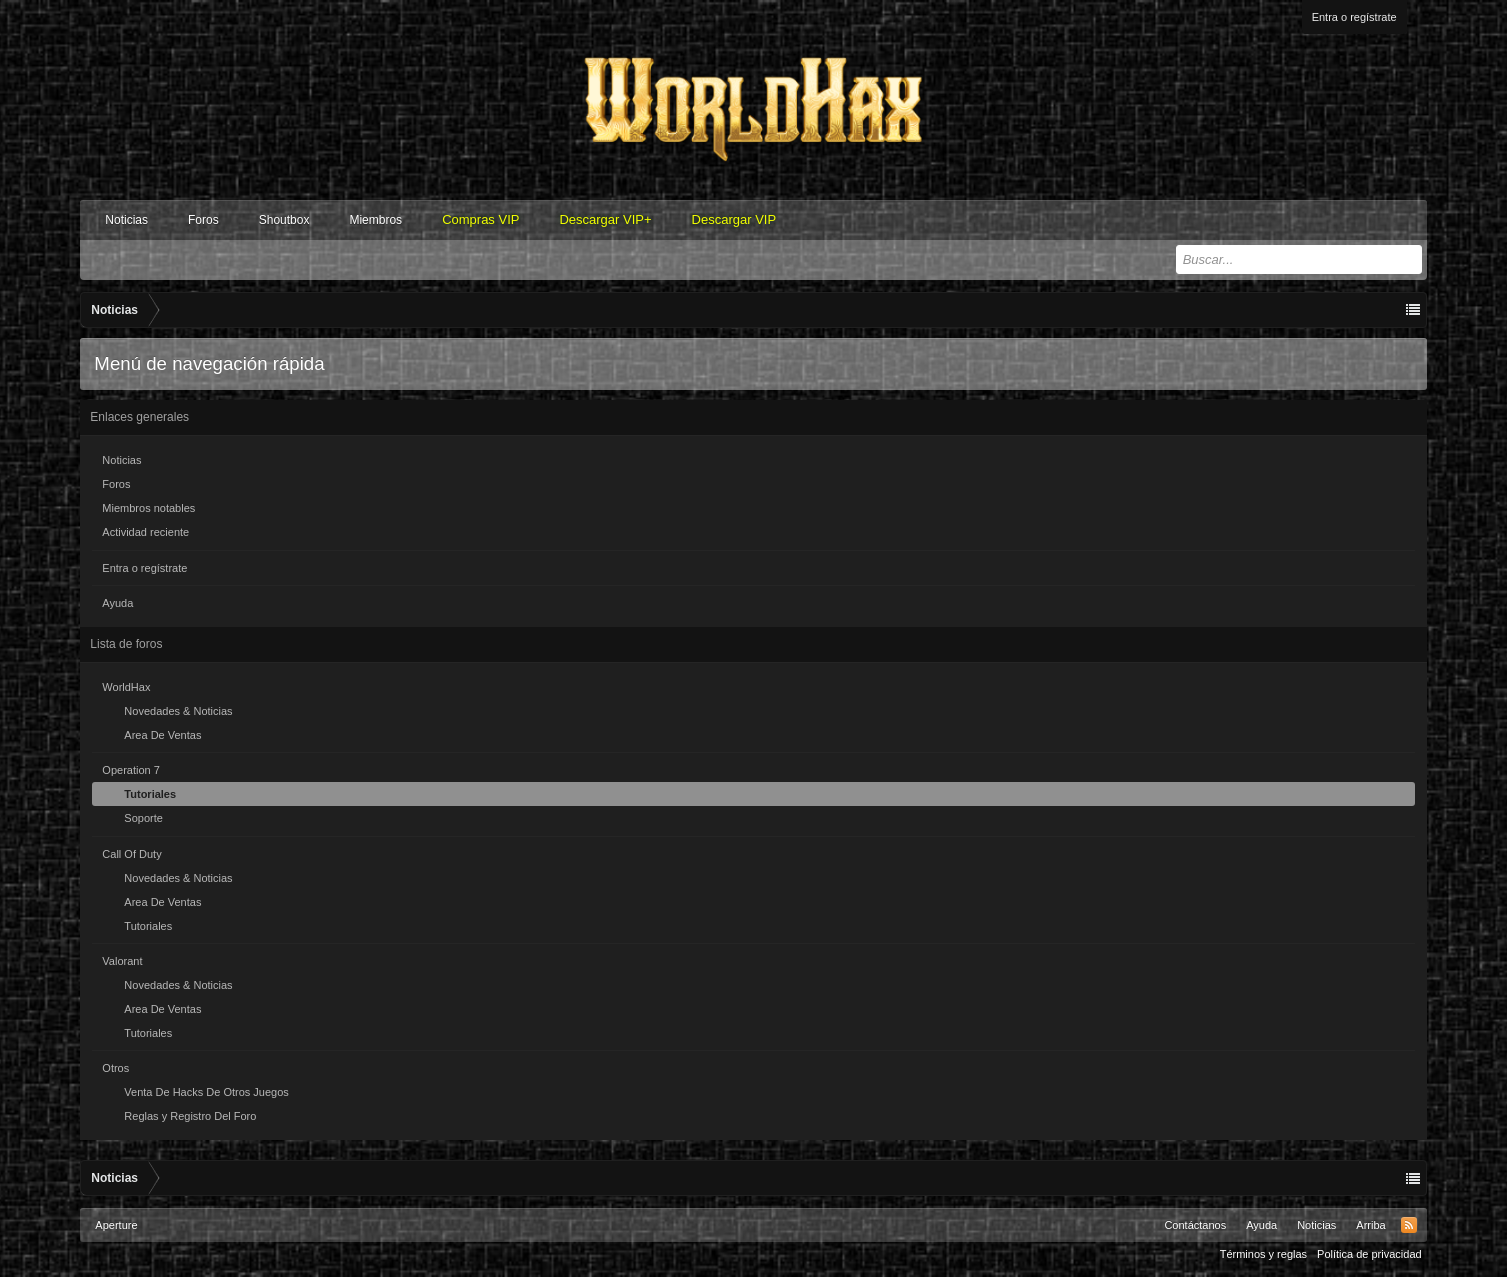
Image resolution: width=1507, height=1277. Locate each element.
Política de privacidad (1369, 1254)
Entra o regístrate (1354, 17)
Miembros (375, 220)
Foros (203, 220)
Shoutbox (284, 220)
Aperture (116, 1225)
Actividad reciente (145, 532)
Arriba (1370, 1225)
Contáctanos (1195, 1225)
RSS (1409, 1225)
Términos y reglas (1263, 1254)
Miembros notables (148, 508)
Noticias (126, 220)
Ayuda (117, 603)
